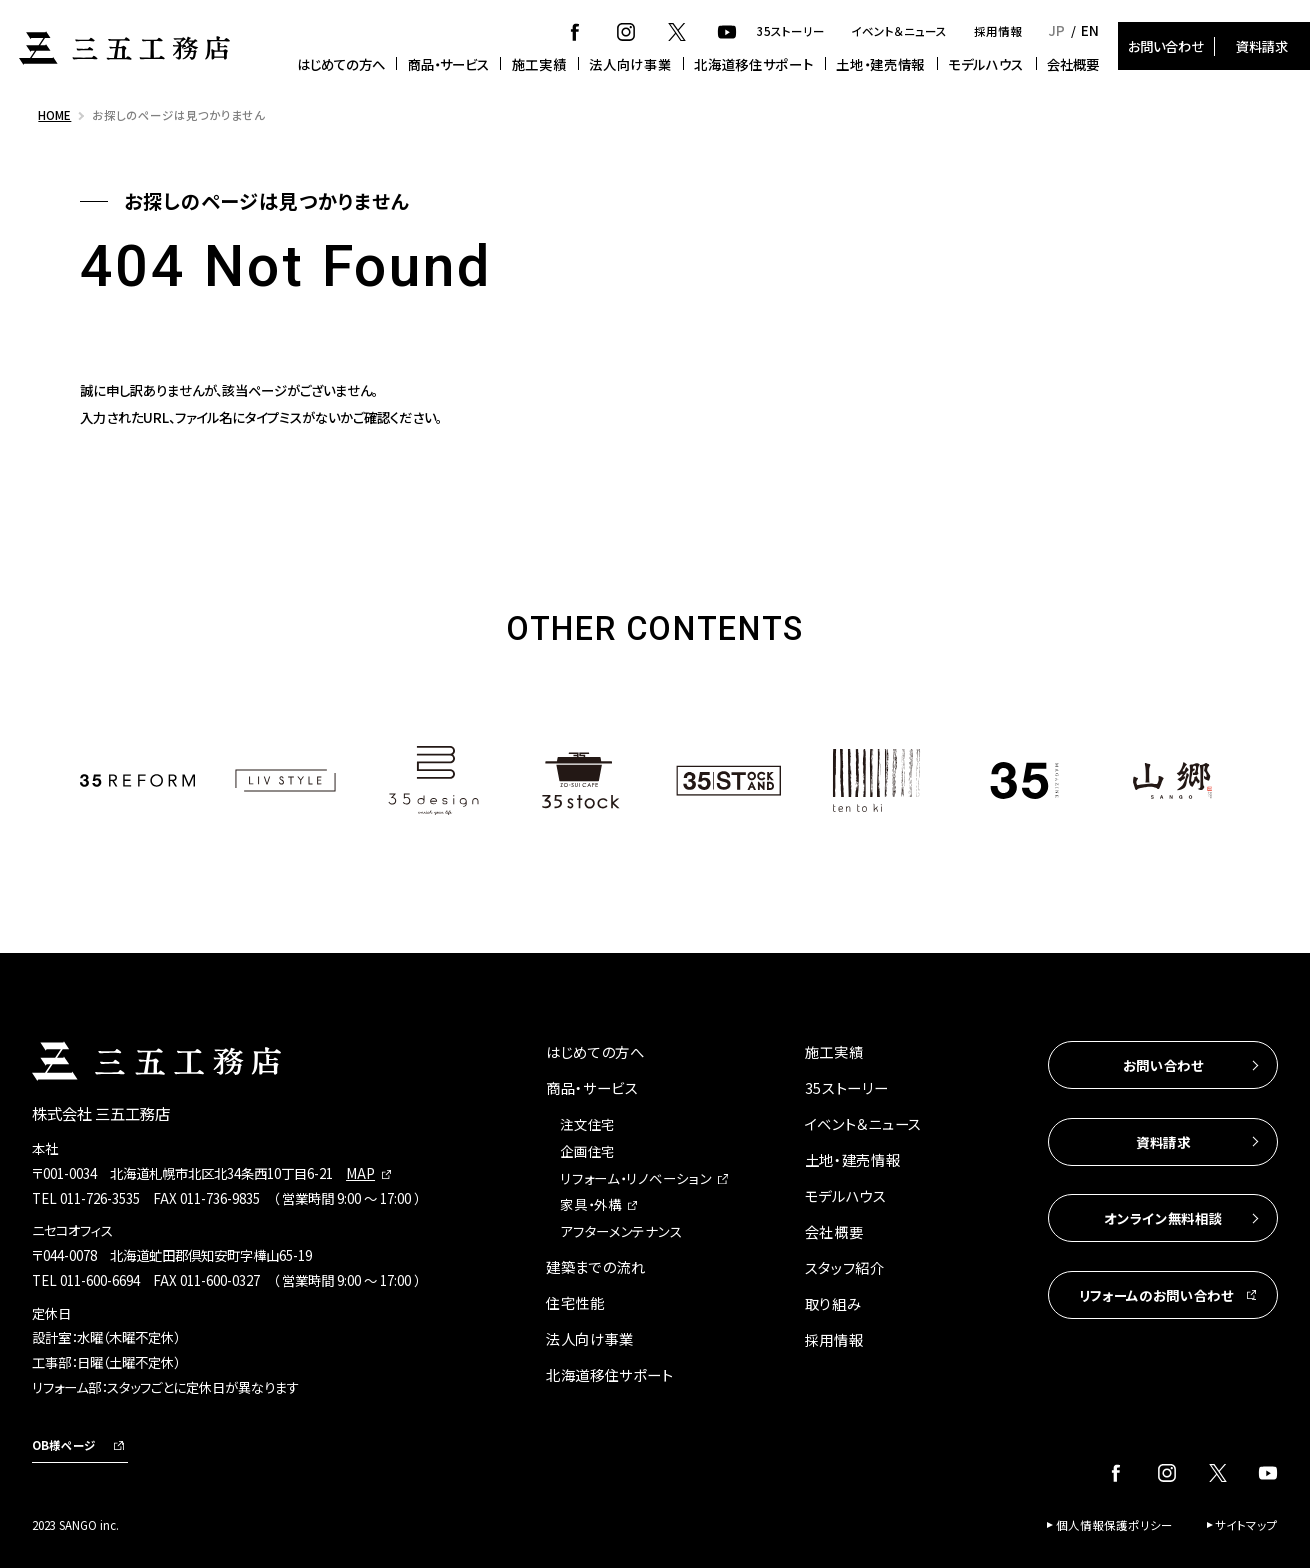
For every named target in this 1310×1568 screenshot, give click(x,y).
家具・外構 (591, 1204)
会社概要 (1073, 64)
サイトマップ (1246, 1525)
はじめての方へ (341, 64)
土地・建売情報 (880, 64)
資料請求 (1262, 46)
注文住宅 (587, 1124)
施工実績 (539, 64)
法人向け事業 (630, 64)
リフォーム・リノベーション (635, 1178)
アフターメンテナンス (621, 1231)
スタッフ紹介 (845, 1267)
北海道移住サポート (753, 64)
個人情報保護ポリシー (1114, 1525)
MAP (360, 1173)
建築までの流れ (596, 1266)
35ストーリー (791, 31)
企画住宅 (587, 1151)
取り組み (833, 1303)
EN (1090, 30)
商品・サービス (448, 64)
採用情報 (998, 31)
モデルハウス (986, 64)
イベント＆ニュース (899, 31)
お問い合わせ (1166, 46)
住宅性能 (575, 1302)
